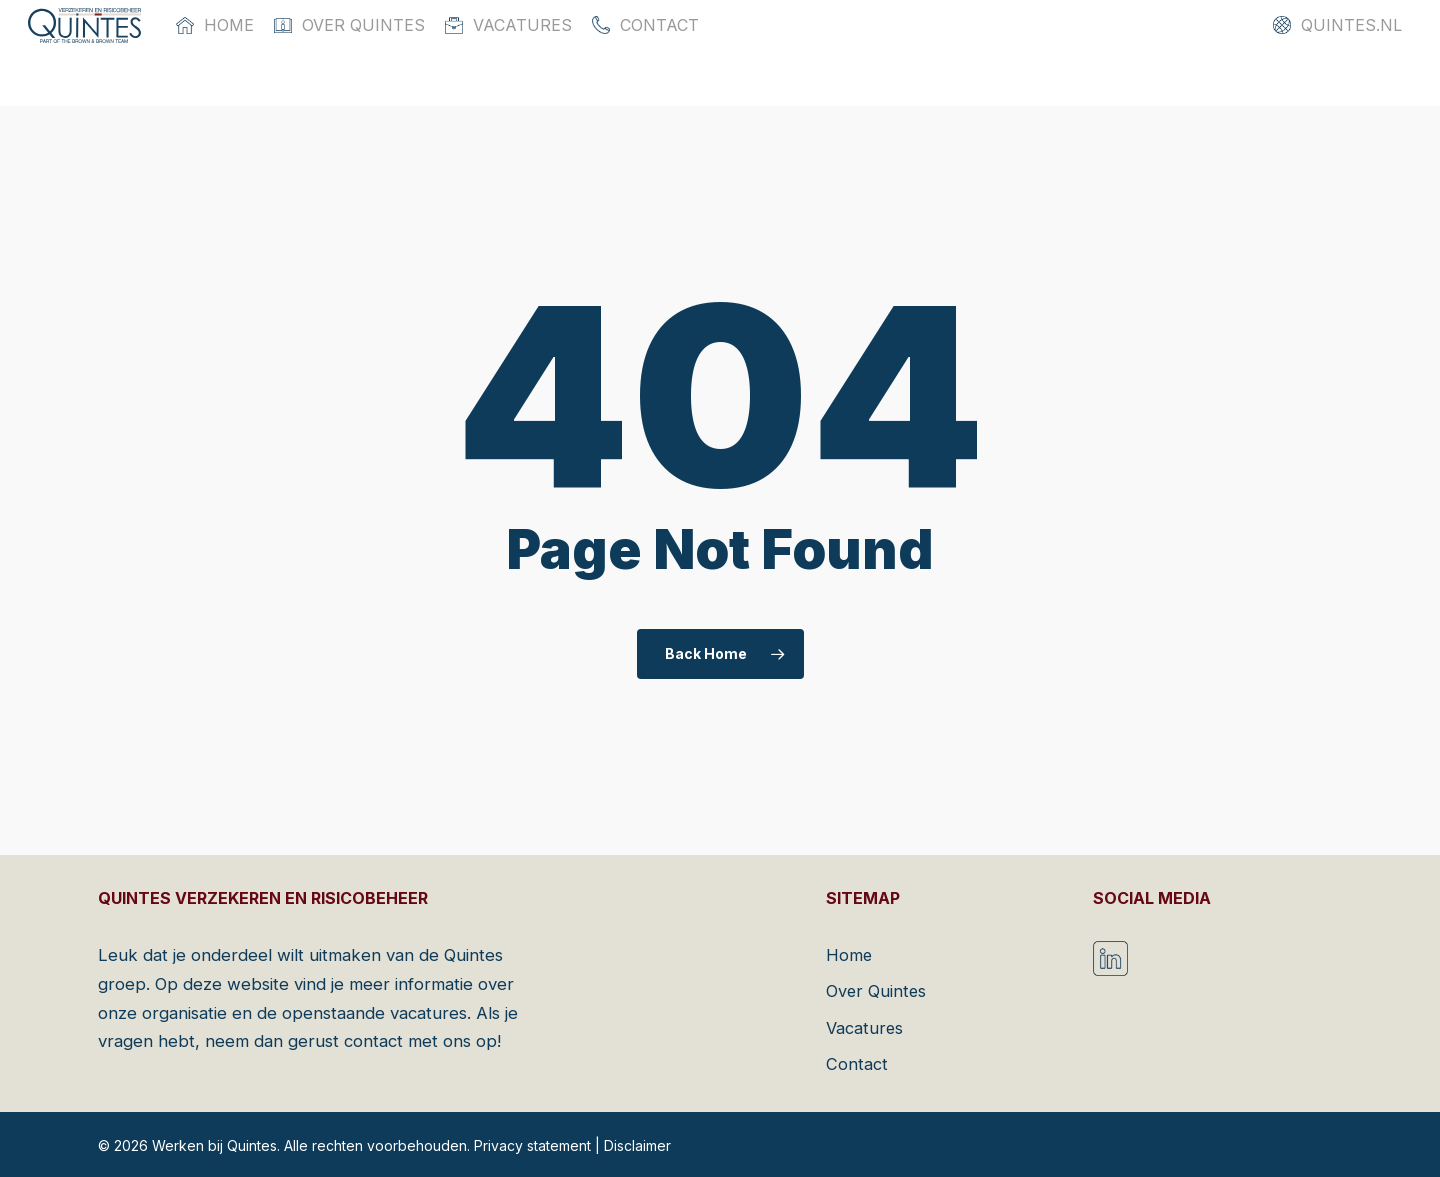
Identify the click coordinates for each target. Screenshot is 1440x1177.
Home (849, 953)
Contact (857, 1063)
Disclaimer (637, 1145)
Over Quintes (877, 990)
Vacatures (865, 1027)
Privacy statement (532, 1145)
